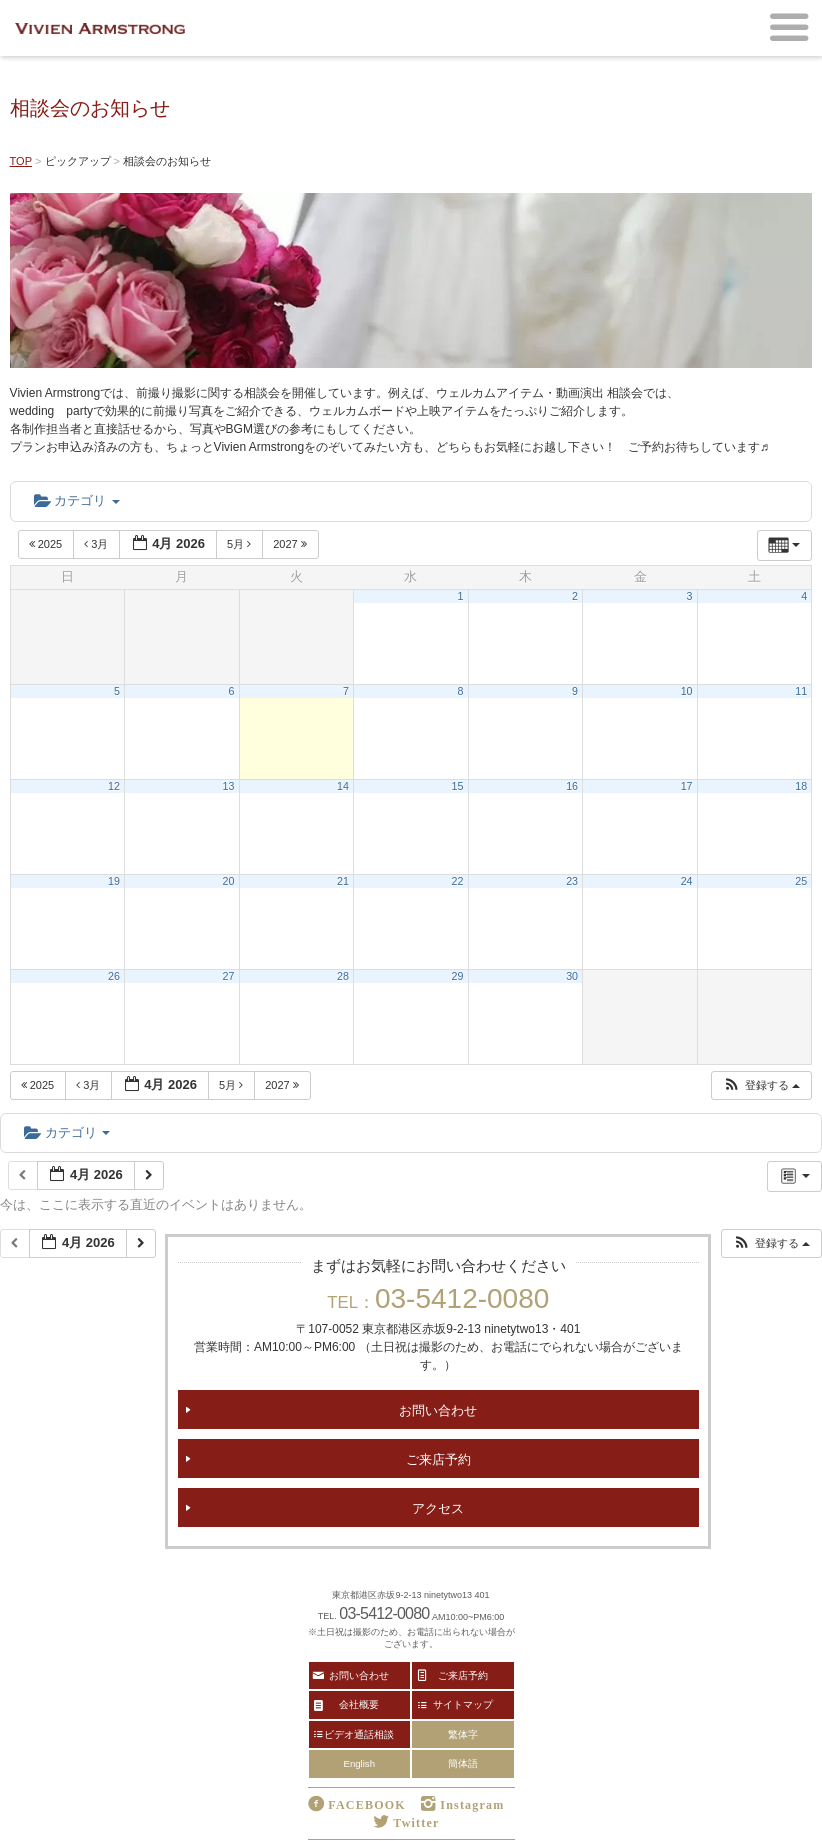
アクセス (438, 1507)
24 (687, 881)
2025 (47, 544)
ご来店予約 (438, 1458)
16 (572, 786)
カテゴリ (77, 500)
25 (801, 881)
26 (114, 976)
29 (458, 976)
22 (458, 881)
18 (801, 786)
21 (343, 881)
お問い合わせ (438, 1409)
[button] (761, 1085)
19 (114, 881)
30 (572, 976)
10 (687, 691)
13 (229, 786)
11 (801, 691)
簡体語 (463, 1763)
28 (343, 976)
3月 (97, 544)
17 (687, 786)
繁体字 (463, 1734)
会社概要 (359, 1704)
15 (458, 786)
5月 (240, 544)
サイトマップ (463, 1704)
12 (114, 786)
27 (229, 976)
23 (572, 881)
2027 (291, 544)
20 (229, 881)
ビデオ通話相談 (359, 1734)
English (359, 1763)
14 (343, 786)
